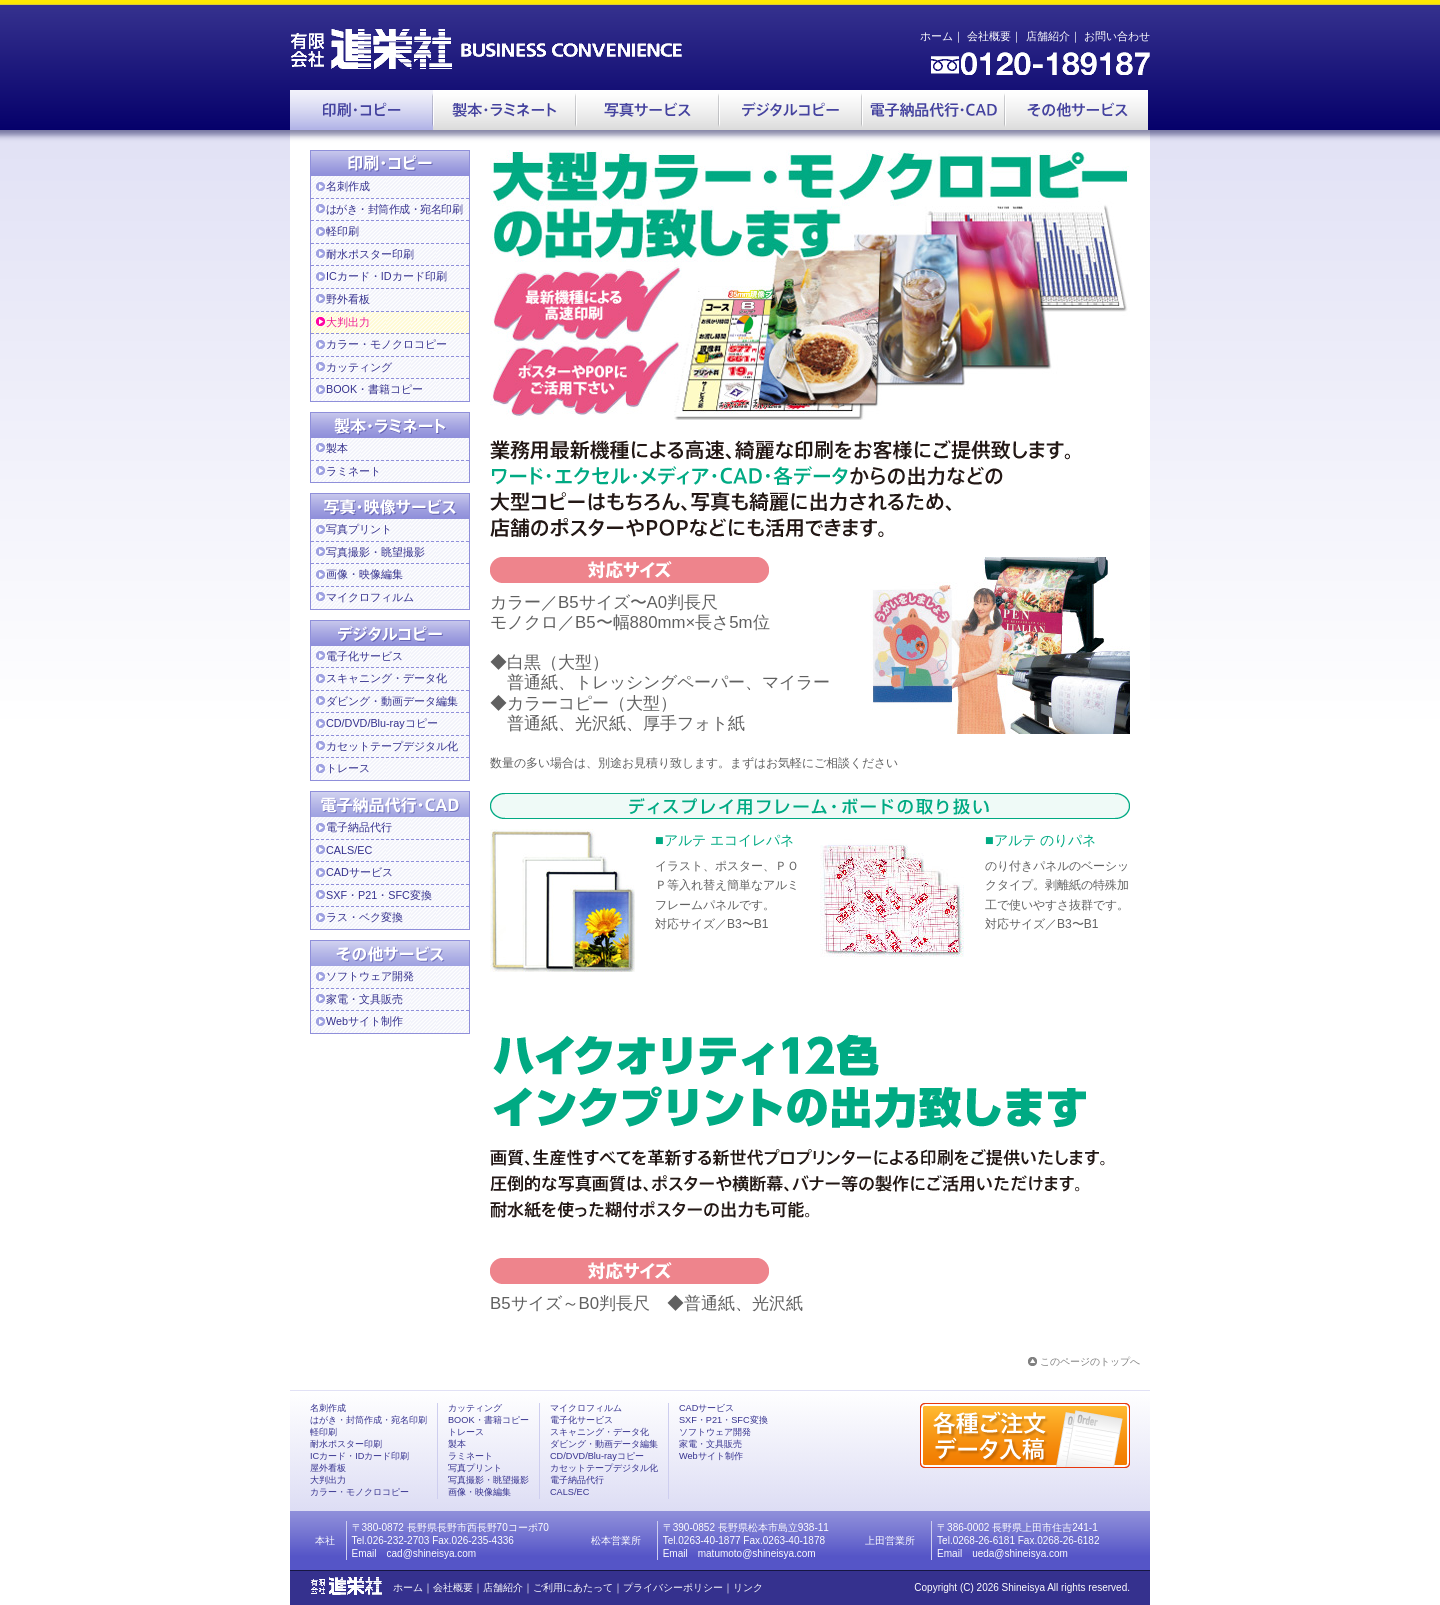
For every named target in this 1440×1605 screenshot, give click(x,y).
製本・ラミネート (504, 110)
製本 (337, 448)
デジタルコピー (790, 110)
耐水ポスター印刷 (370, 254)
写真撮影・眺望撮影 (375, 552)
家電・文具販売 (364, 999)
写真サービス (647, 110)
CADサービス (359, 872)
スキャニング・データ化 (386, 678)
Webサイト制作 (364, 1021)
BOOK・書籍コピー (374, 389)
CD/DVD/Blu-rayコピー (382, 723)
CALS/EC (349, 850)
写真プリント (359, 529)
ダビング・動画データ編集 (392, 701)
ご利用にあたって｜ (578, 1587)
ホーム (936, 36)
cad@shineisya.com (432, 1553)
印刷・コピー (361, 110)
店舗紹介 (1048, 36)
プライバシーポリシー (673, 1587)
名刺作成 (348, 186)
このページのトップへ (1090, 1361)
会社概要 (989, 36)
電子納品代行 (933, 110)
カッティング (359, 367)
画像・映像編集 (364, 574)
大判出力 (348, 322)
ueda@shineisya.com (1020, 1553)
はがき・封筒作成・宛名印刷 (368, 1420)
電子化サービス (364, 656)
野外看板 (348, 299)
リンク (748, 1587)
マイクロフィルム (370, 597)
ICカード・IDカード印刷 (386, 276)
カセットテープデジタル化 (392, 746)
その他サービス (1076, 110)
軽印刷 (342, 231)
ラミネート (353, 471)
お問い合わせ (1117, 36)
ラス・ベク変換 (364, 917)
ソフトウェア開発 (370, 976)
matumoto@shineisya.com (757, 1553)
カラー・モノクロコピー (386, 344)
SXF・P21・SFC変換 (379, 895)
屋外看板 (328, 1468)
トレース (348, 768)
